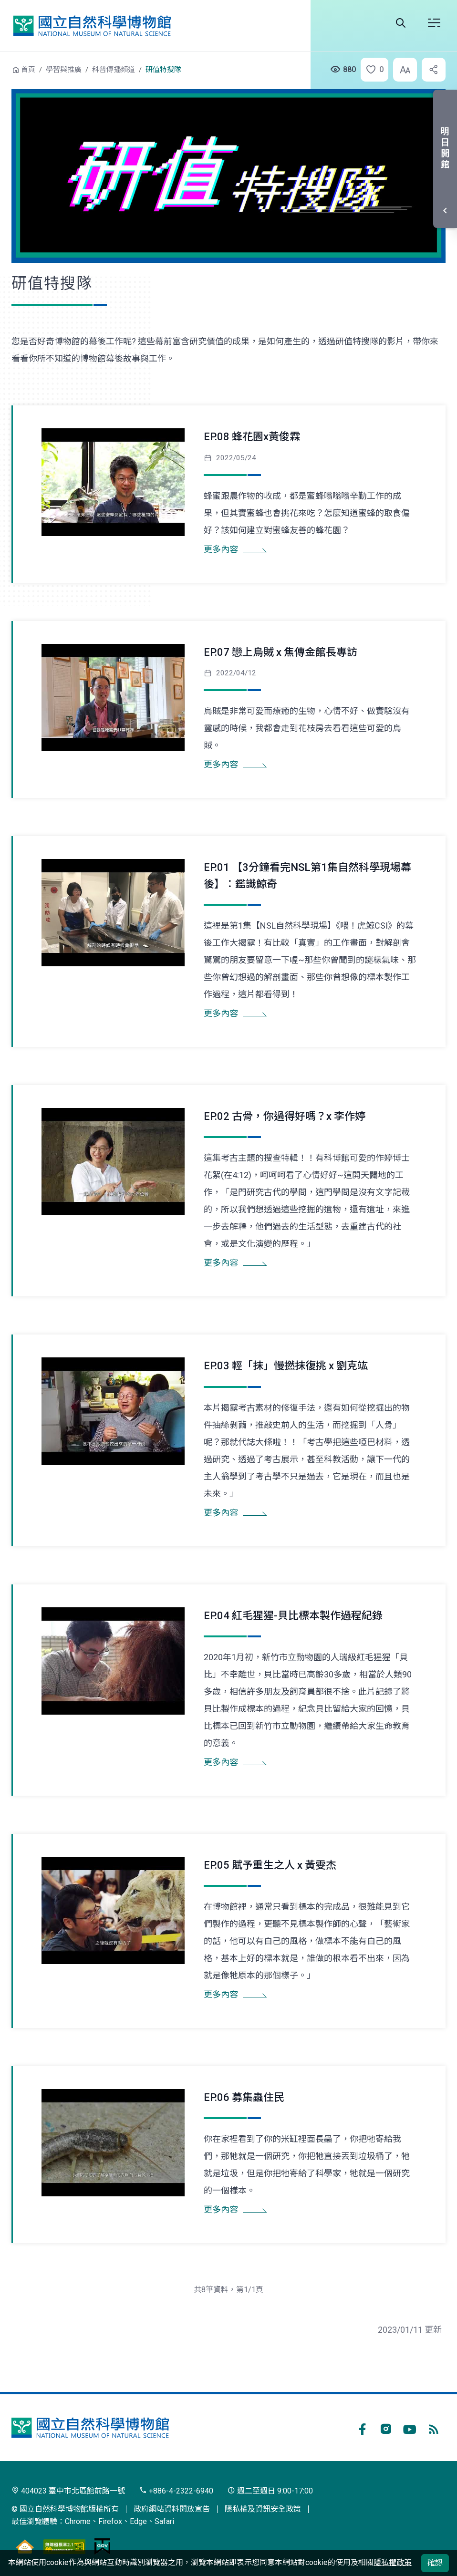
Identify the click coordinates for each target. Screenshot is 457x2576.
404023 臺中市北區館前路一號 (68, 2490)
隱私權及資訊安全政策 (263, 2509)
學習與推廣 (64, 69)
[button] (371, 69)
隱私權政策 (393, 2562)
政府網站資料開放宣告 (172, 2509)
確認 (435, 2562)
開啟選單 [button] (434, 22)
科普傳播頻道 (113, 69)
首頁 (28, 69)
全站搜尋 (400, 22)
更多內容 (221, 549)
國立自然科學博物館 (92, 25)
